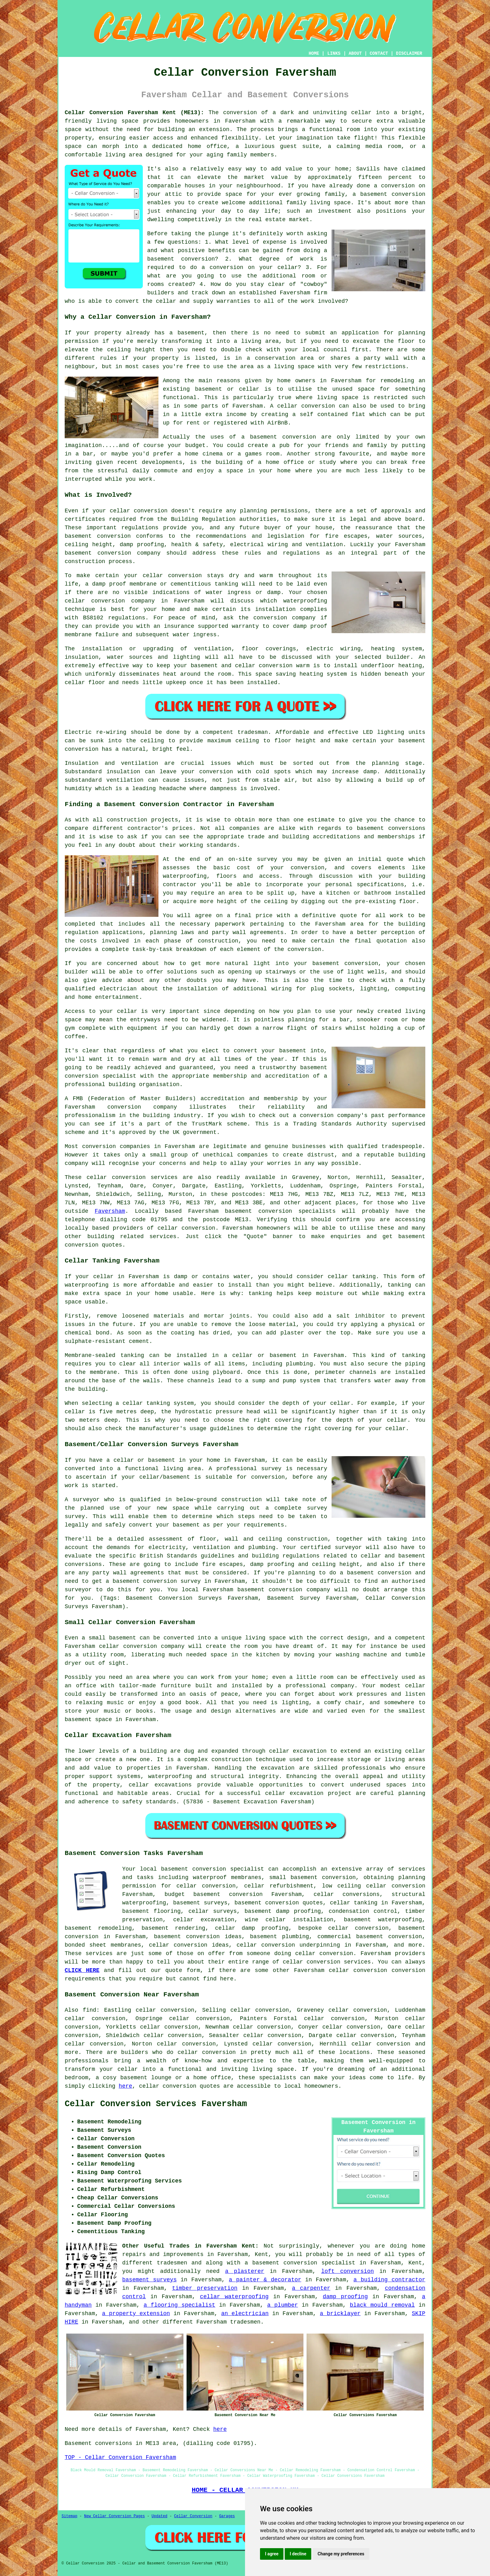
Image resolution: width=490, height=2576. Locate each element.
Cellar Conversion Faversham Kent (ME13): (134, 112)
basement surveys (149, 2280)
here (125, 2086)
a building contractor (389, 2280)
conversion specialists (297, 1211)
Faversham (110, 1211)
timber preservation (204, 2288)
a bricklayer (340, 2313)
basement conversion (392, 194)
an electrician (245, 2313)
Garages (227, 2516)
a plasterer (244, 2271)
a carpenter (311, 2288)
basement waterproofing (383, 1920)
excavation (278, 1768)
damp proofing (345, 2297)
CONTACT (379, 53)
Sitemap (69, 2516)
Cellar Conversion (193, 2516)
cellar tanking (354, 1903)
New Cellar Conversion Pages (114, 2516)
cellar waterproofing (234, 2297)
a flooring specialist (179, 2305)
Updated (159, 2516)
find (89, 2010)
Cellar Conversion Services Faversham (156, 2104)
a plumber (282, 2305)
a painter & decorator (265, 2280)
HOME (314, 53)
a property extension (136, 2313)
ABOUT (355, 53)
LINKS (333, 53)
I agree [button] (271, 2553)
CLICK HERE (82, 1970)
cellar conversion (186, 1228)
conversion (299, 437)
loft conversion (347, 2271)
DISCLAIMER (409, 53)
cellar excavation (298, 1751)
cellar (361, 112)
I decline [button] (298, 2553)
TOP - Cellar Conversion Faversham (120, 2457)
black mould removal (382, 2305)
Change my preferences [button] (341, 2553)
